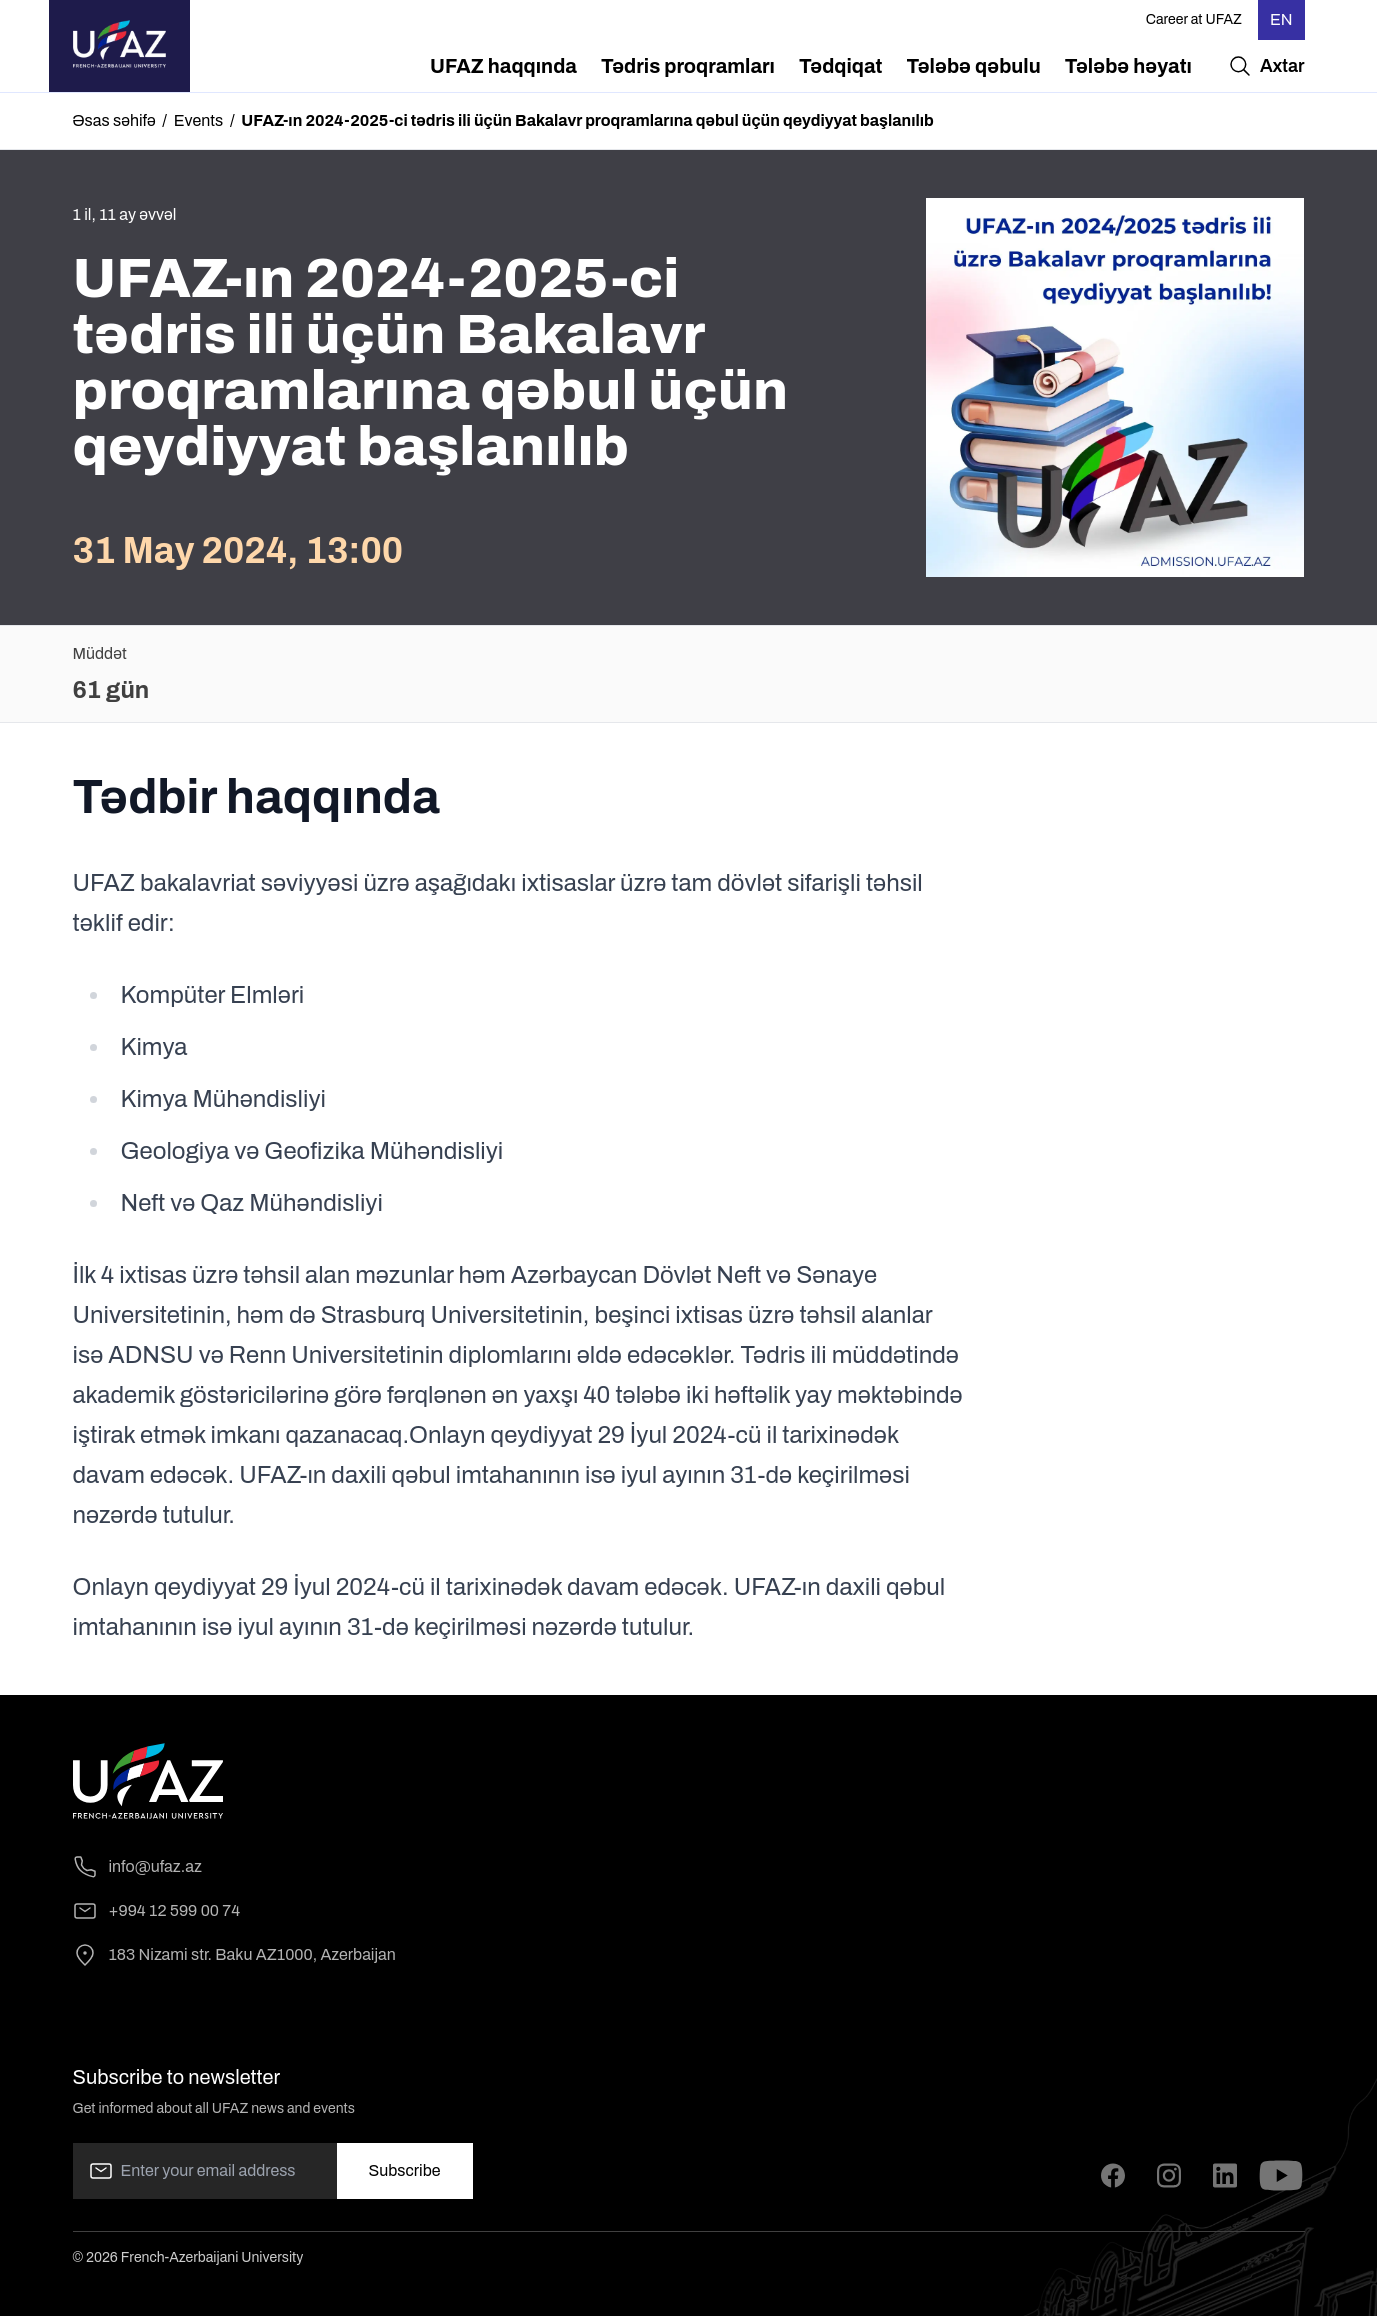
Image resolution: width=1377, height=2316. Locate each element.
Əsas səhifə (114, 120)
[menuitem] (503, 66)
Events (199, 120)
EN (1281, 19)
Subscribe (405, 2170)
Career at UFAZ (1194, 19)
